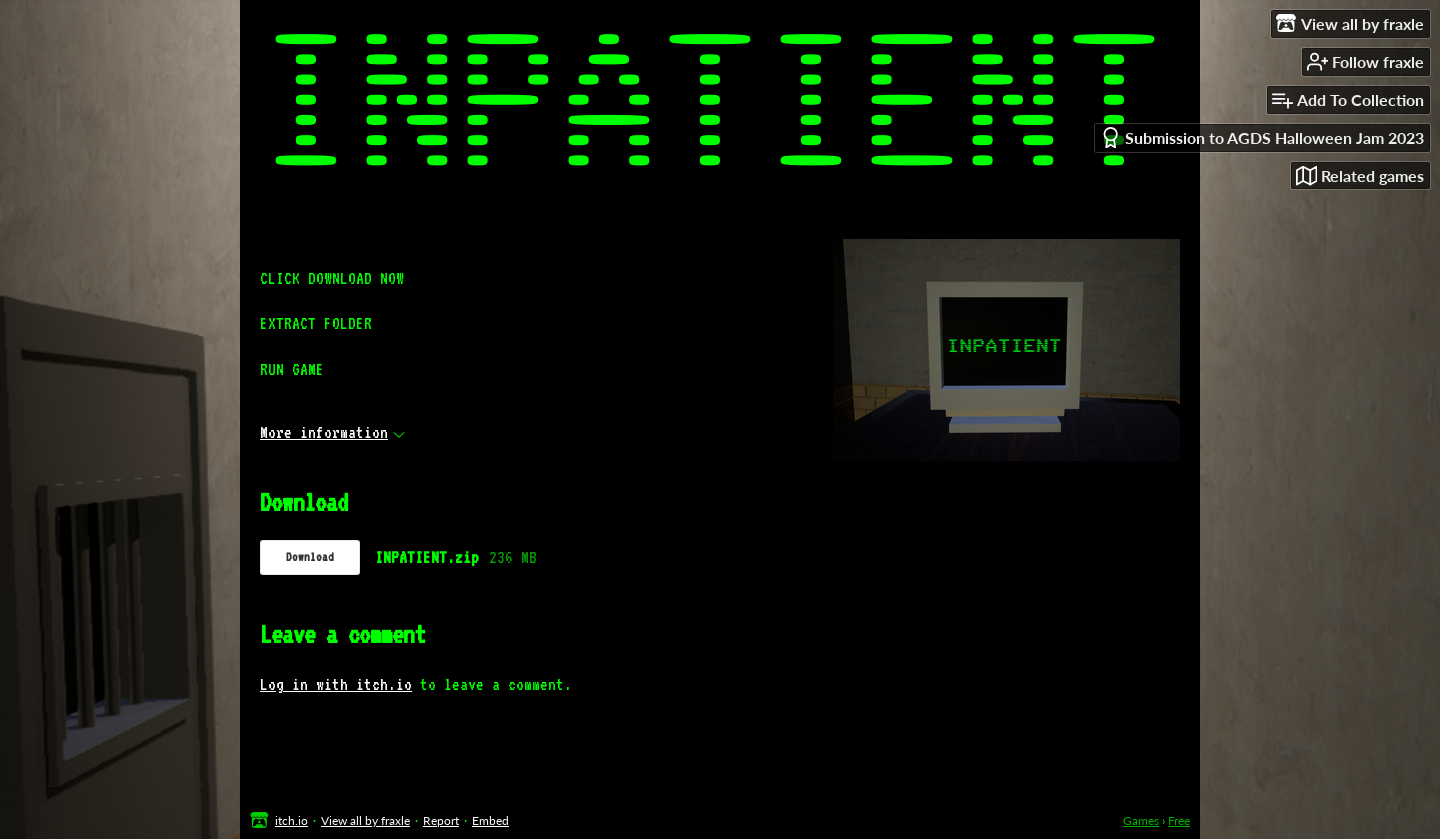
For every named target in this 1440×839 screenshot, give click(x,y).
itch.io (291, 820)
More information (332, 432)
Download (310, 557)
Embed (490, 820)
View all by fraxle (365, 820)
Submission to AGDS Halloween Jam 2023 (1262, 137)
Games (1141, 820)
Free (1179, 820)
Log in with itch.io (336, 684)
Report (441, 820)
